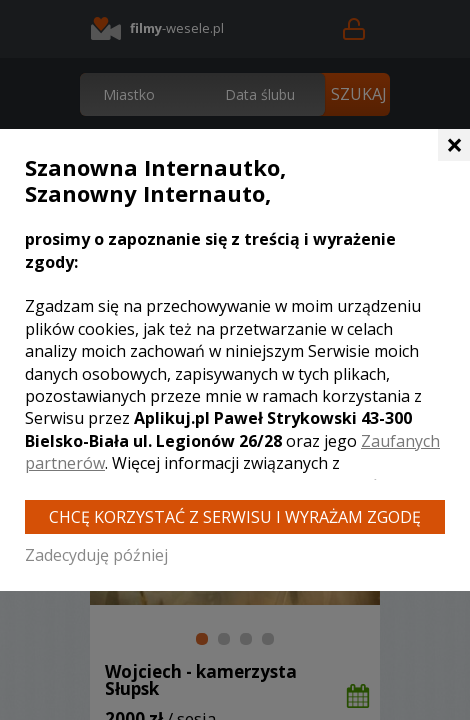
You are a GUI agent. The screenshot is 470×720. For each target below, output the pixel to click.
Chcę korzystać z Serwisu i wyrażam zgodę (235, 517)
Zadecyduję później (96, 555)
